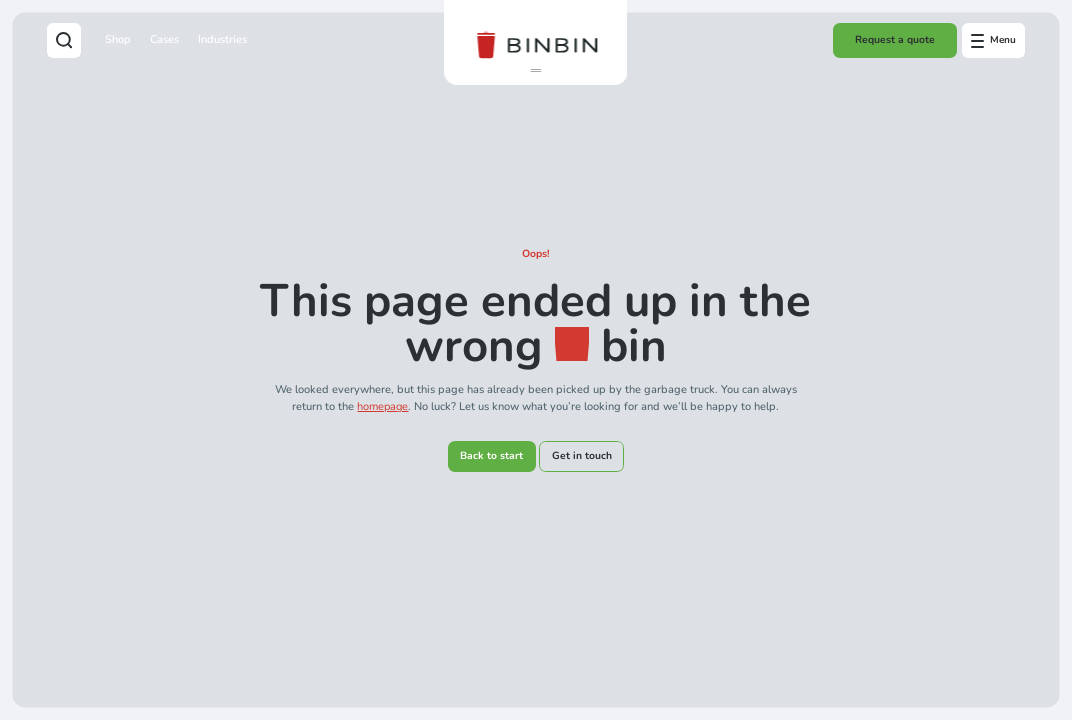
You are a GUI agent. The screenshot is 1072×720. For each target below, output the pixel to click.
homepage (382, 406)
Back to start (491, 456)
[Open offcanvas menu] (994, 40)
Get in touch (582, 456)
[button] (535, 71)
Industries (222, 39)
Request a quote (895, 40)
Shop (118, 39)
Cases (164, 39)
